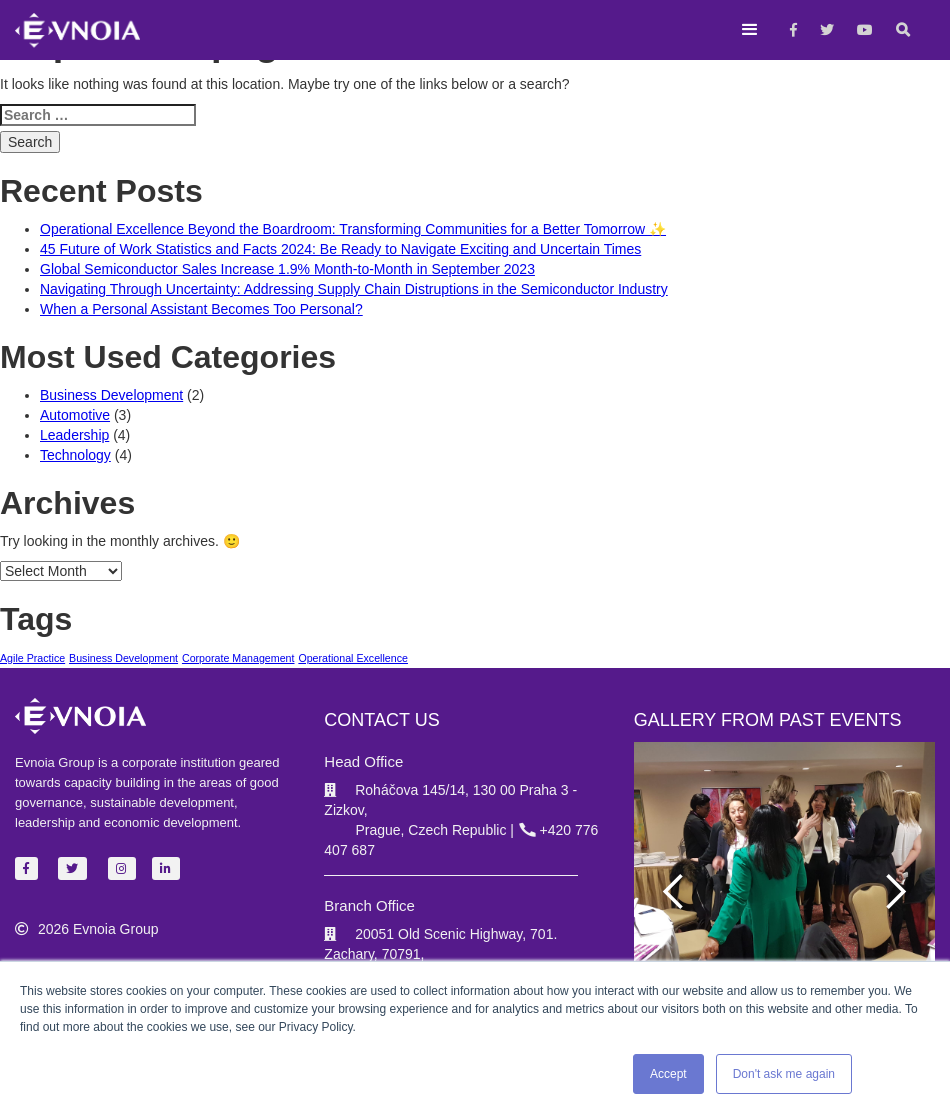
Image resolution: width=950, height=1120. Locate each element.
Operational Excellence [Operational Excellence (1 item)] (353, 658)
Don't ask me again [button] (784, 1074)
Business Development (111, 395)
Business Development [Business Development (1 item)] (123, 658)
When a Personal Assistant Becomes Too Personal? (201, 309)
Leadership (74, 435)
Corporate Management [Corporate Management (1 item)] (238, 658)
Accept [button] (668, 1074)
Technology (75, 455)
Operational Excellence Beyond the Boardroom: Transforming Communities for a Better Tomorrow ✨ (353, 229)
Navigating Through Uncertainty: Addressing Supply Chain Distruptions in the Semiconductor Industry (354, 289)
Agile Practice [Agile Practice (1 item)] (32, 658)
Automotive (75, 415)
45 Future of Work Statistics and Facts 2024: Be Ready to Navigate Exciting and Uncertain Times (340, 249)
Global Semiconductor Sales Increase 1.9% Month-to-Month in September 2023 (287, 269)
